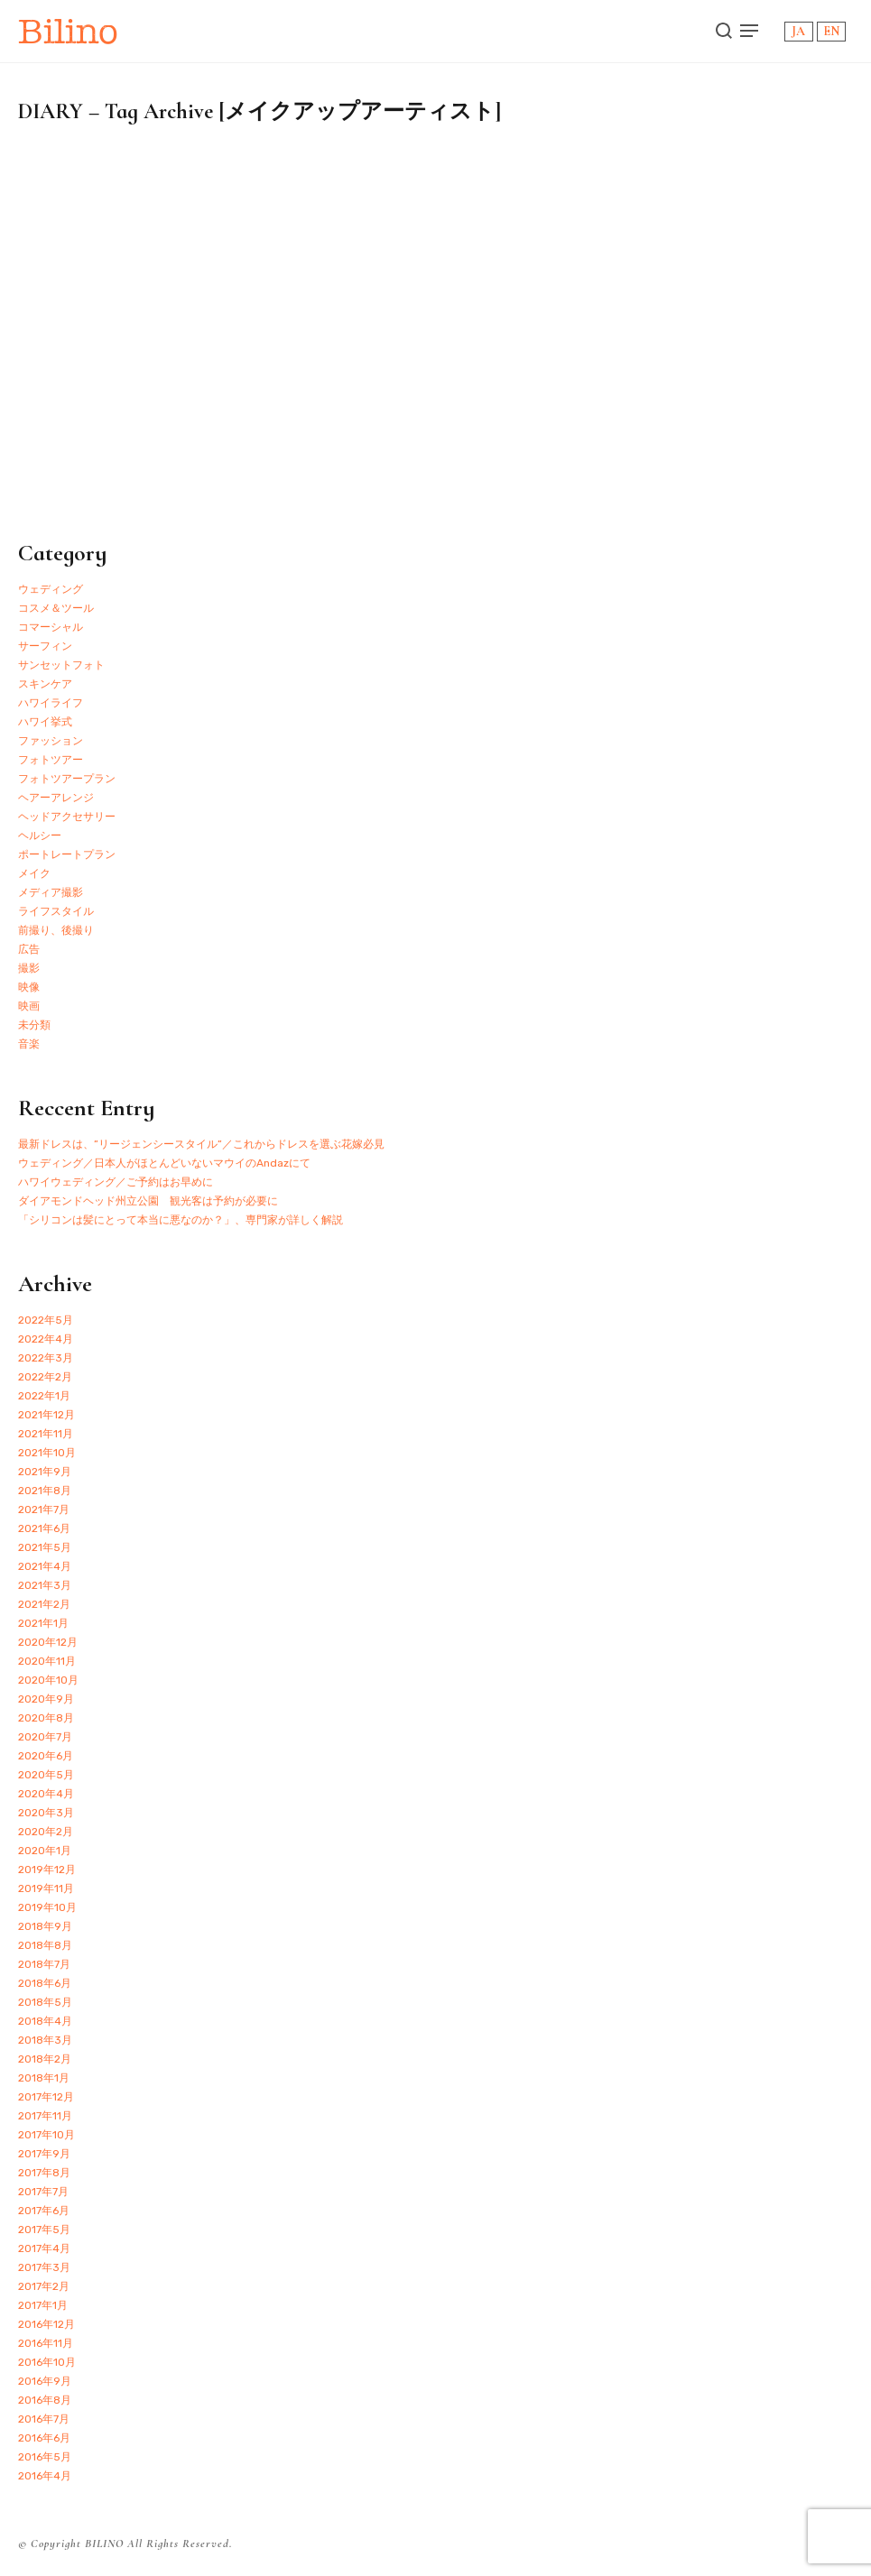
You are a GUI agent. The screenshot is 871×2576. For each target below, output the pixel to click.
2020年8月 (46, 1718)
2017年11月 (45, 2116)
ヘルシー (39, 835)
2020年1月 (44, 1850)
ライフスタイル (56, 911)
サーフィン (45, 646)
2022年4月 (45, 1339)
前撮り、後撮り (56, 930)
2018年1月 (43, 2078)
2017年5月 (44, 2229)
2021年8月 (44, 1490)
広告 (29, 949)
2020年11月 (47, 1661)
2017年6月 (43, 2210)
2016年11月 (45, 2343)
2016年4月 (44, 2476)
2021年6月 (44, 1528)
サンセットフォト (61, 665)
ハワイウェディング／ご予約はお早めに (115, 1182)
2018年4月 (45, 2021)
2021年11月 (45, 1433)
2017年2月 (43, 2286)
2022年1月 (44, 1396)
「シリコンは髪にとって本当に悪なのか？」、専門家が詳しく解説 (180, 1220)
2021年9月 (44, 1471)
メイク (34, 873)
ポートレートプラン (67, 854)
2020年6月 (45, 1756)
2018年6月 (44, 1983)
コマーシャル (50, 627)
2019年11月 (46, 1888)
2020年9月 (46, 1699)
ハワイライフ (50, 703)
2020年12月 (48, 1642)
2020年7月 (45, 1737)
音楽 (29, 1044)
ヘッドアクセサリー (67, 816)
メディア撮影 (50, 892)
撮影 (29, 968)
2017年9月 (44, 2153)
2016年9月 (44, 2381)
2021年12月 (46, 1414)
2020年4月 (46, 1793)
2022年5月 (45, 1320)
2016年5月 (44, 2457)
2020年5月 (46, 1774)
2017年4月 (44, 2248)
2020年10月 (48, 1680)
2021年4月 (44, 1566)
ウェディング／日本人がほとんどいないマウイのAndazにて (164, 1163)
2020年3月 (46, 1812)
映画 (29, 1006)
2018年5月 (45, 2002)
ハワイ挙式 (45, 722)
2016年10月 (47, 2362)
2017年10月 (46, 2134)
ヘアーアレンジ (56, 797)
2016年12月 (46, 2324)
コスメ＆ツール (56, 608)
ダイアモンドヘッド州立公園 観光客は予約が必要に (148, 1201)
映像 (29, 987)
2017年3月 (44, 2267)
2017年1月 (43, 2305)
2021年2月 (44, 1604)
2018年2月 (44, 2059)
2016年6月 (44, 2438)
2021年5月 (44, 1547)
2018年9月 (45, 1926)
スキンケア (45, 684)
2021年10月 (47, 1452)
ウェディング (50, 589)
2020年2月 (45, 1831)
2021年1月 (43, 1623)
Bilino (68, 31)
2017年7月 (43, 2191)
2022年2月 (45, 1377)
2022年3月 (45, 1358)
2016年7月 (43, 2419)
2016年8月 (44, 2400)
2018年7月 (44, 1964)
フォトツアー (50, 759)
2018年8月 (45, 1945)
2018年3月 (45, 2040)
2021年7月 (43, 1509)
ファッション (50, 740)
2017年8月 (44, 2172)
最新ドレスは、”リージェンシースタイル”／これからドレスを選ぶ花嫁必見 (201, 1144)
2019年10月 (47, 1907)
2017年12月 (46, 2097)
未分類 (34, 1025)
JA (798, 31)
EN (831, 31)
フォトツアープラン (67, 778)
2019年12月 (47, 1869)
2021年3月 (44, 1585)
